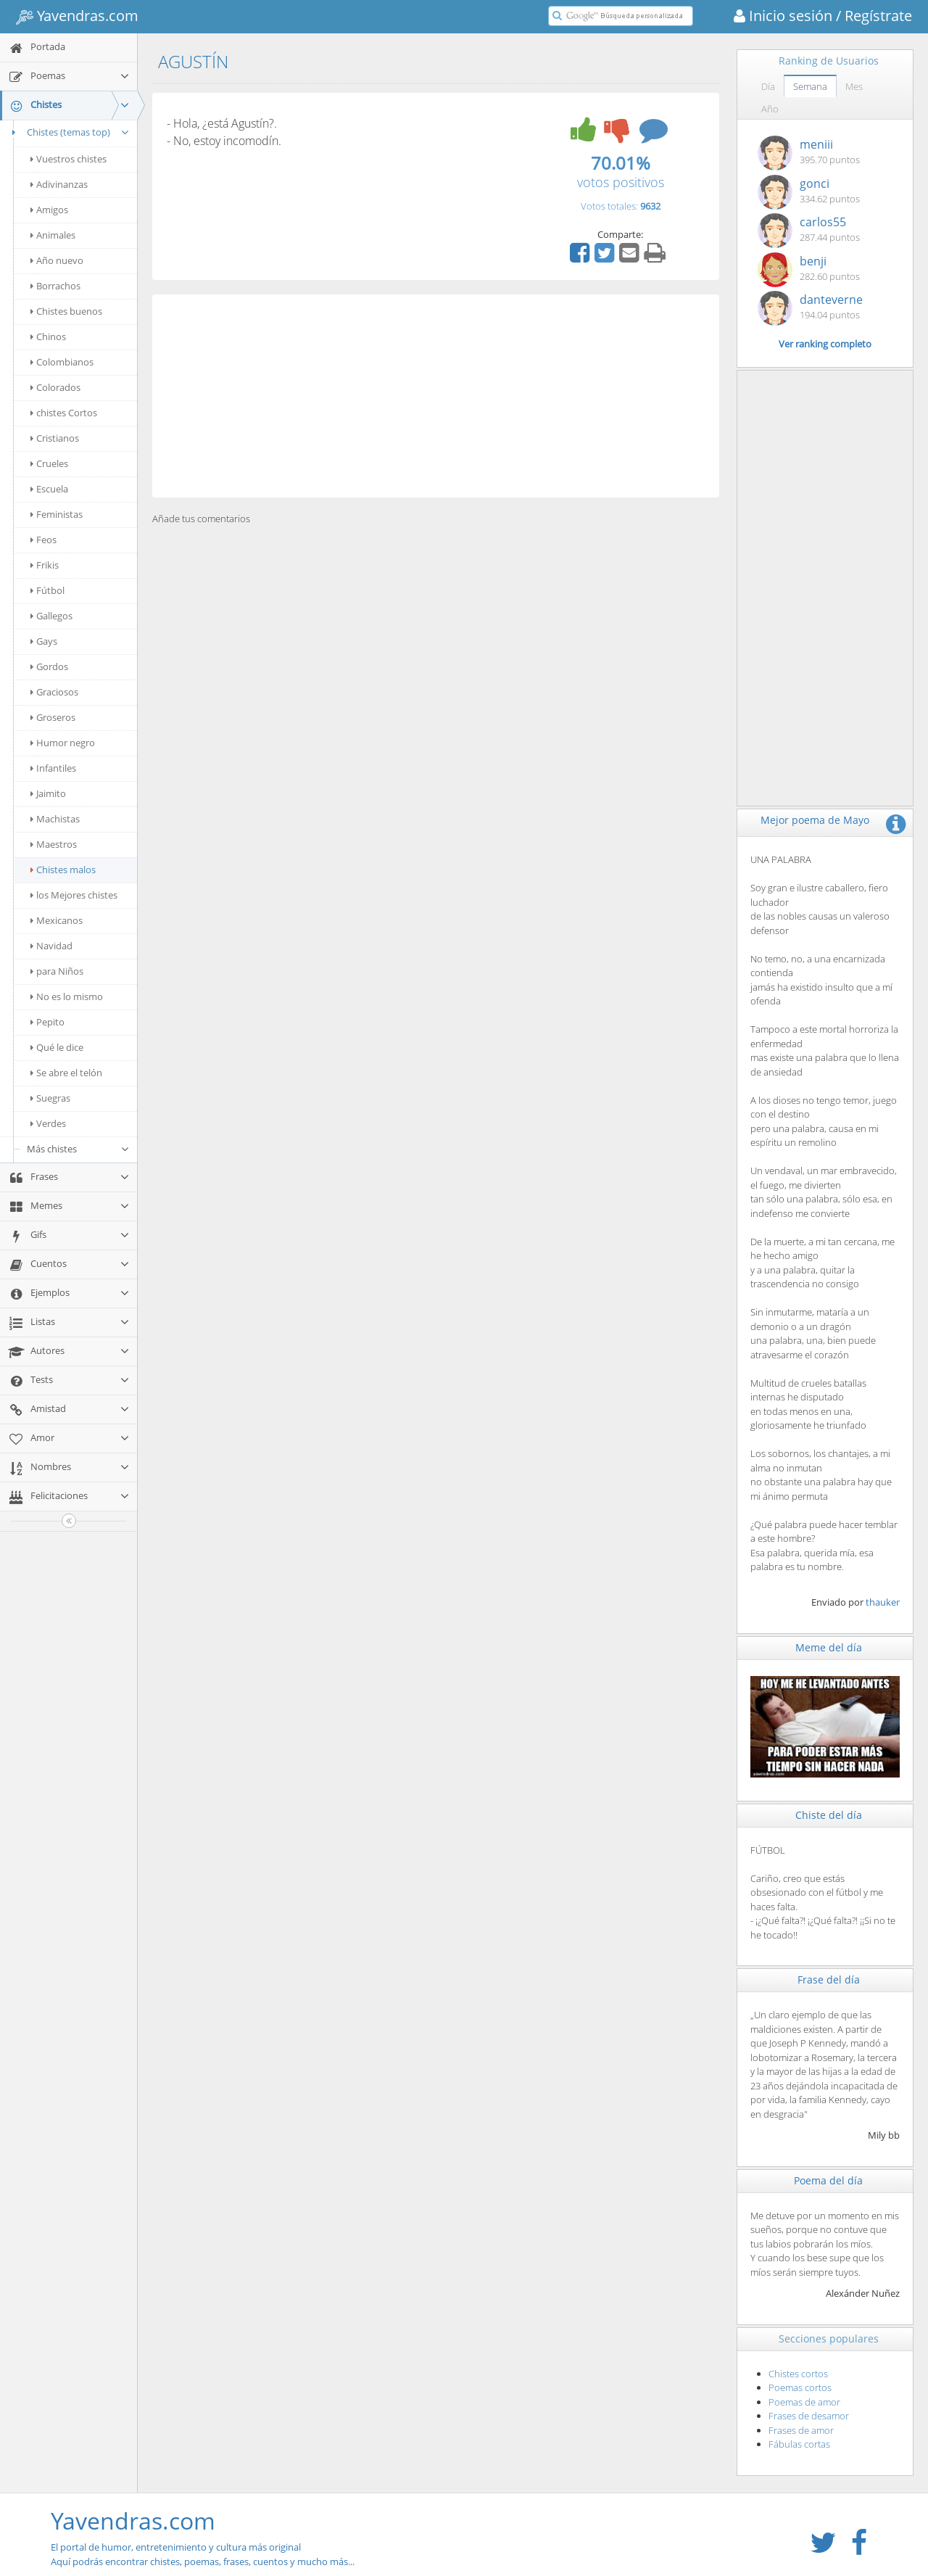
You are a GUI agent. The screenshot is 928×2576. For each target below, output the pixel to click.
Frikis (44, 564)
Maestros (53, 844)
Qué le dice (56, 1047)
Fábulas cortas (799, 2444)
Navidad (51, 945)
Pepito (47, 1021)
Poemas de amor (804, 2401)
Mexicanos (56, 920)
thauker (883, 1602)
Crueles (49, 463)
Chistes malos (63, 869)
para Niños (56, 971)
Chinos (48, 336)
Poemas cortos (800, 2387)
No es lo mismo (66, 996)
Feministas (56, 514)
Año (770, 108)
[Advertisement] (435, 396)
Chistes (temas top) (68, 132)
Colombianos (62, 361)
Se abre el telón (66, 1072)
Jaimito (48, 793)
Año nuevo (56, 260)
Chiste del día (828, 1815)
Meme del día (828, 1647)
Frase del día (829, 1979)
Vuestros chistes (68, 158)
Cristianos (54, 438)
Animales (52, 235)
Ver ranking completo (825, 343)
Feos (43, 539)
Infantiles (53, 768)
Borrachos (55, 285)
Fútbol (47, 590)
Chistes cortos (798, 2373)
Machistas (55, 818)
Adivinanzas (59, 184)
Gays (43, 641)
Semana (810, 86)
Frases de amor (801, 2430)
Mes (854, 86)
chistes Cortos (63, 412)
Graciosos (54, 691)
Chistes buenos (66, 311)
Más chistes (78, 1148)
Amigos (49, 209)
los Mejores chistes (73, 894)
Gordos (49, 666)
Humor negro (62, 742)
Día (768, 86)
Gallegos (51, 615)
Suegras (50, 1098)
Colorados (55, 387)
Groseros (52, 717)
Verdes (48, 1123)
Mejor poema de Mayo (815, 820)
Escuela (49, 488)
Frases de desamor (808, 2415)
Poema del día (828, 2180)
